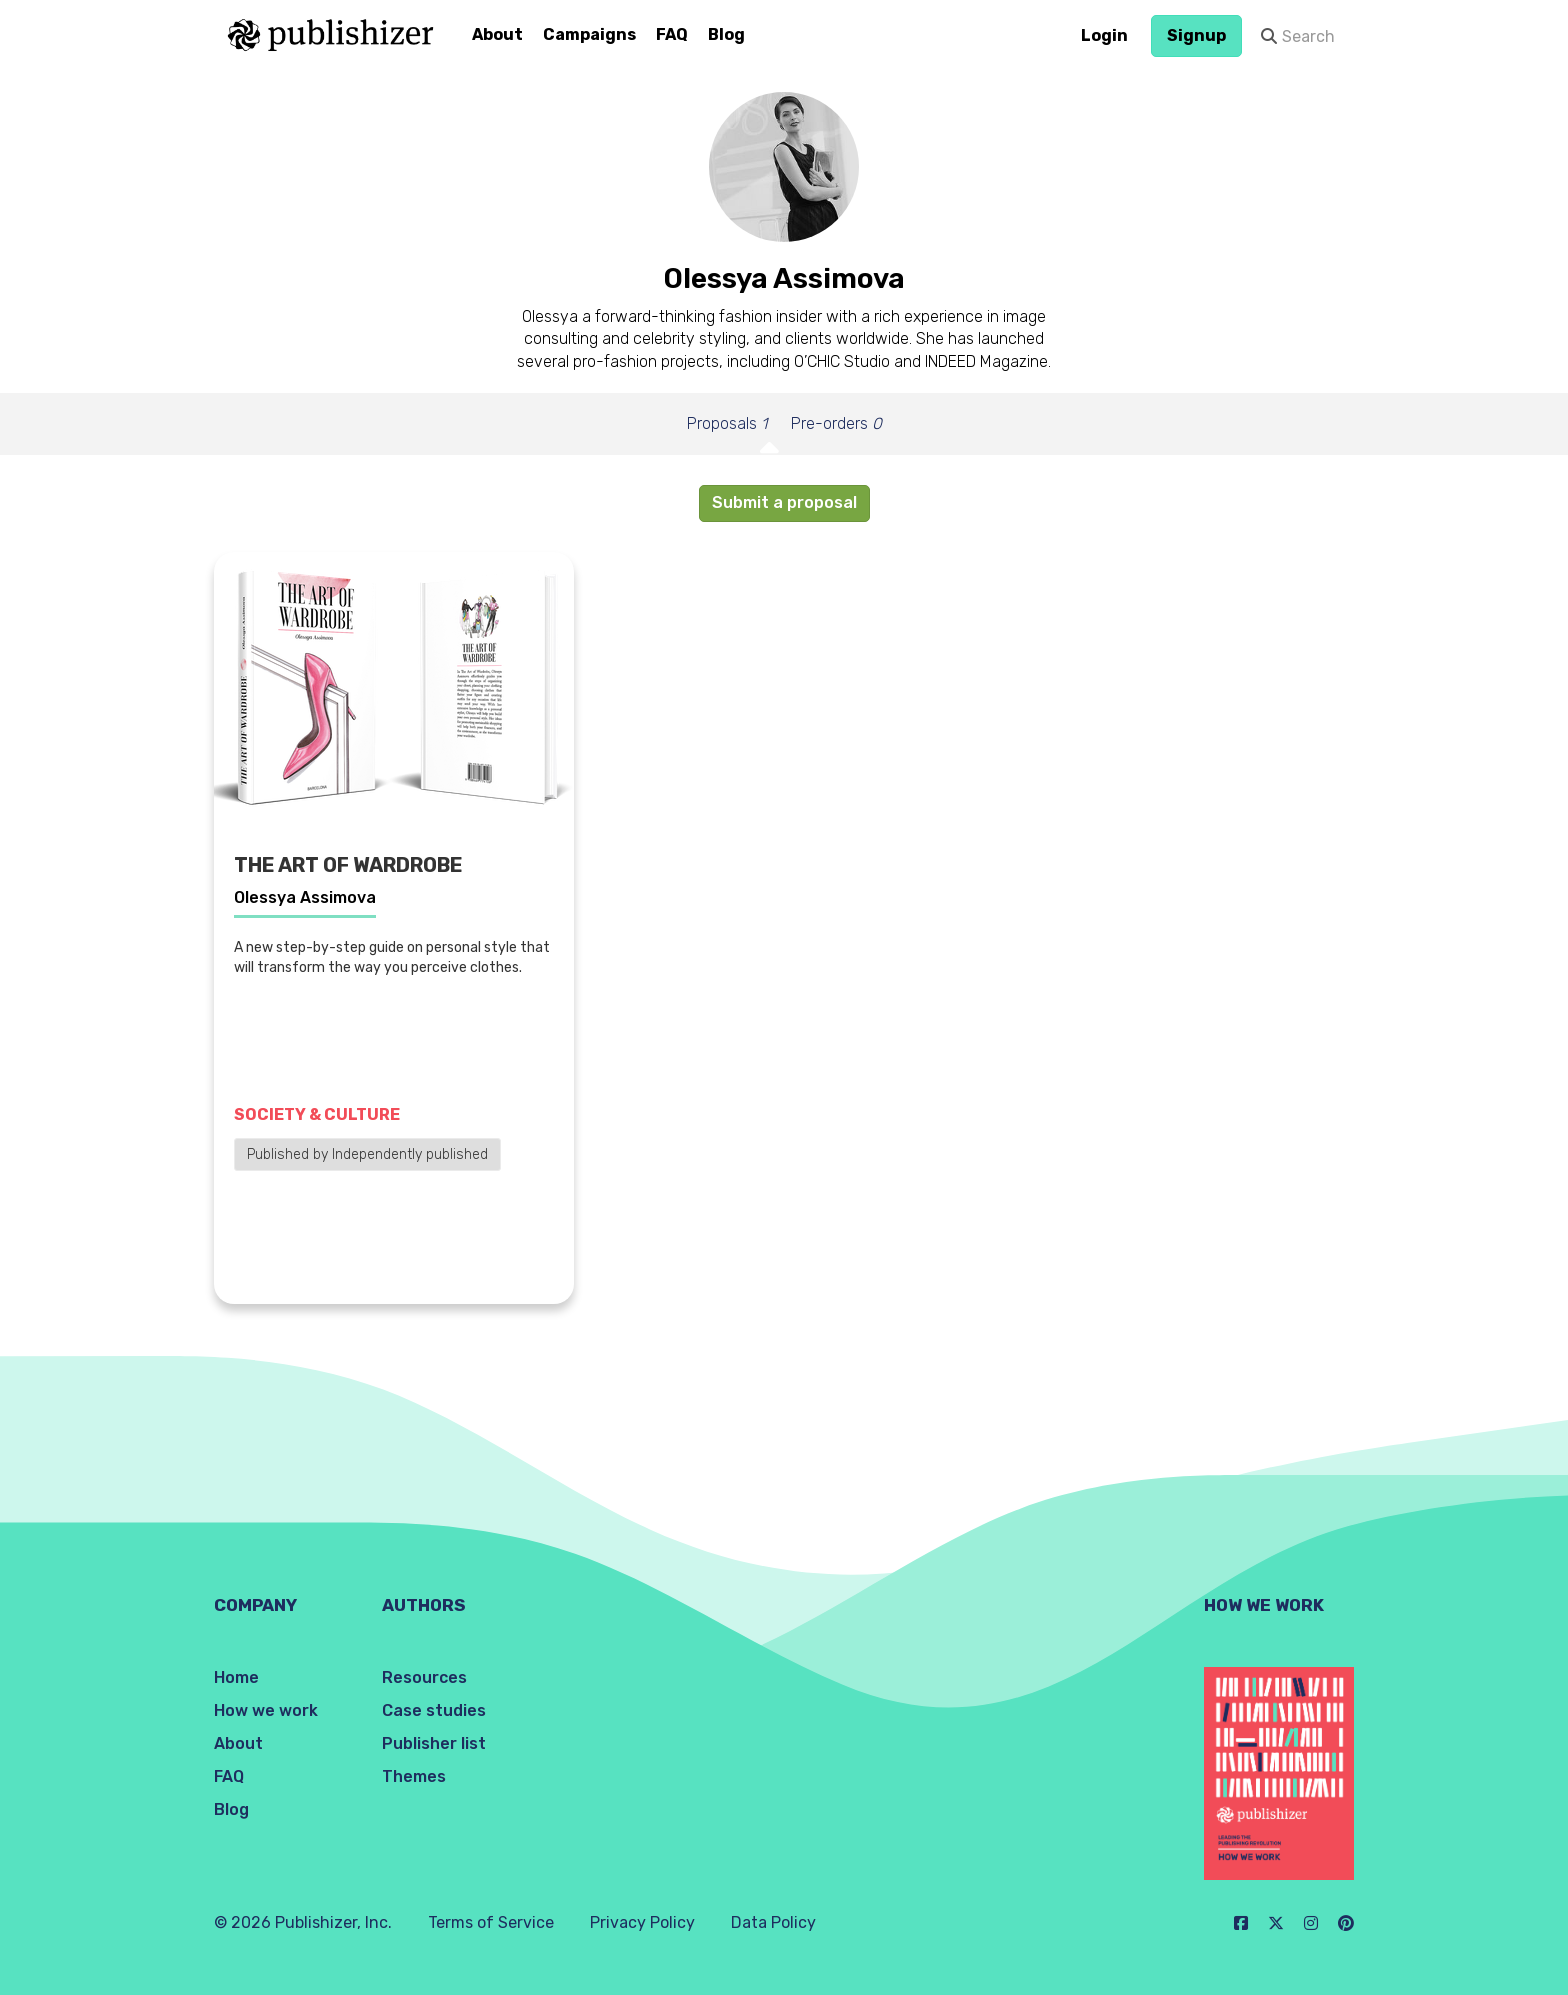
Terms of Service (491, 1922)
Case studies (434, 1710)
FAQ (672, 34)
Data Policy (773, 1922)
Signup (1196, 35)
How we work (266, 1710)
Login (1104, 35)
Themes (414, 1776)
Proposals (727, 423)
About (497, 34)
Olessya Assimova (305, 897)
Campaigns (589, 34)
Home (236, 1677)
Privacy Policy (642, 1922)
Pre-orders (836, 423)
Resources (424, 1677)
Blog (726, 34)
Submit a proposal (784, 502)
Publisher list (434, 1743)
